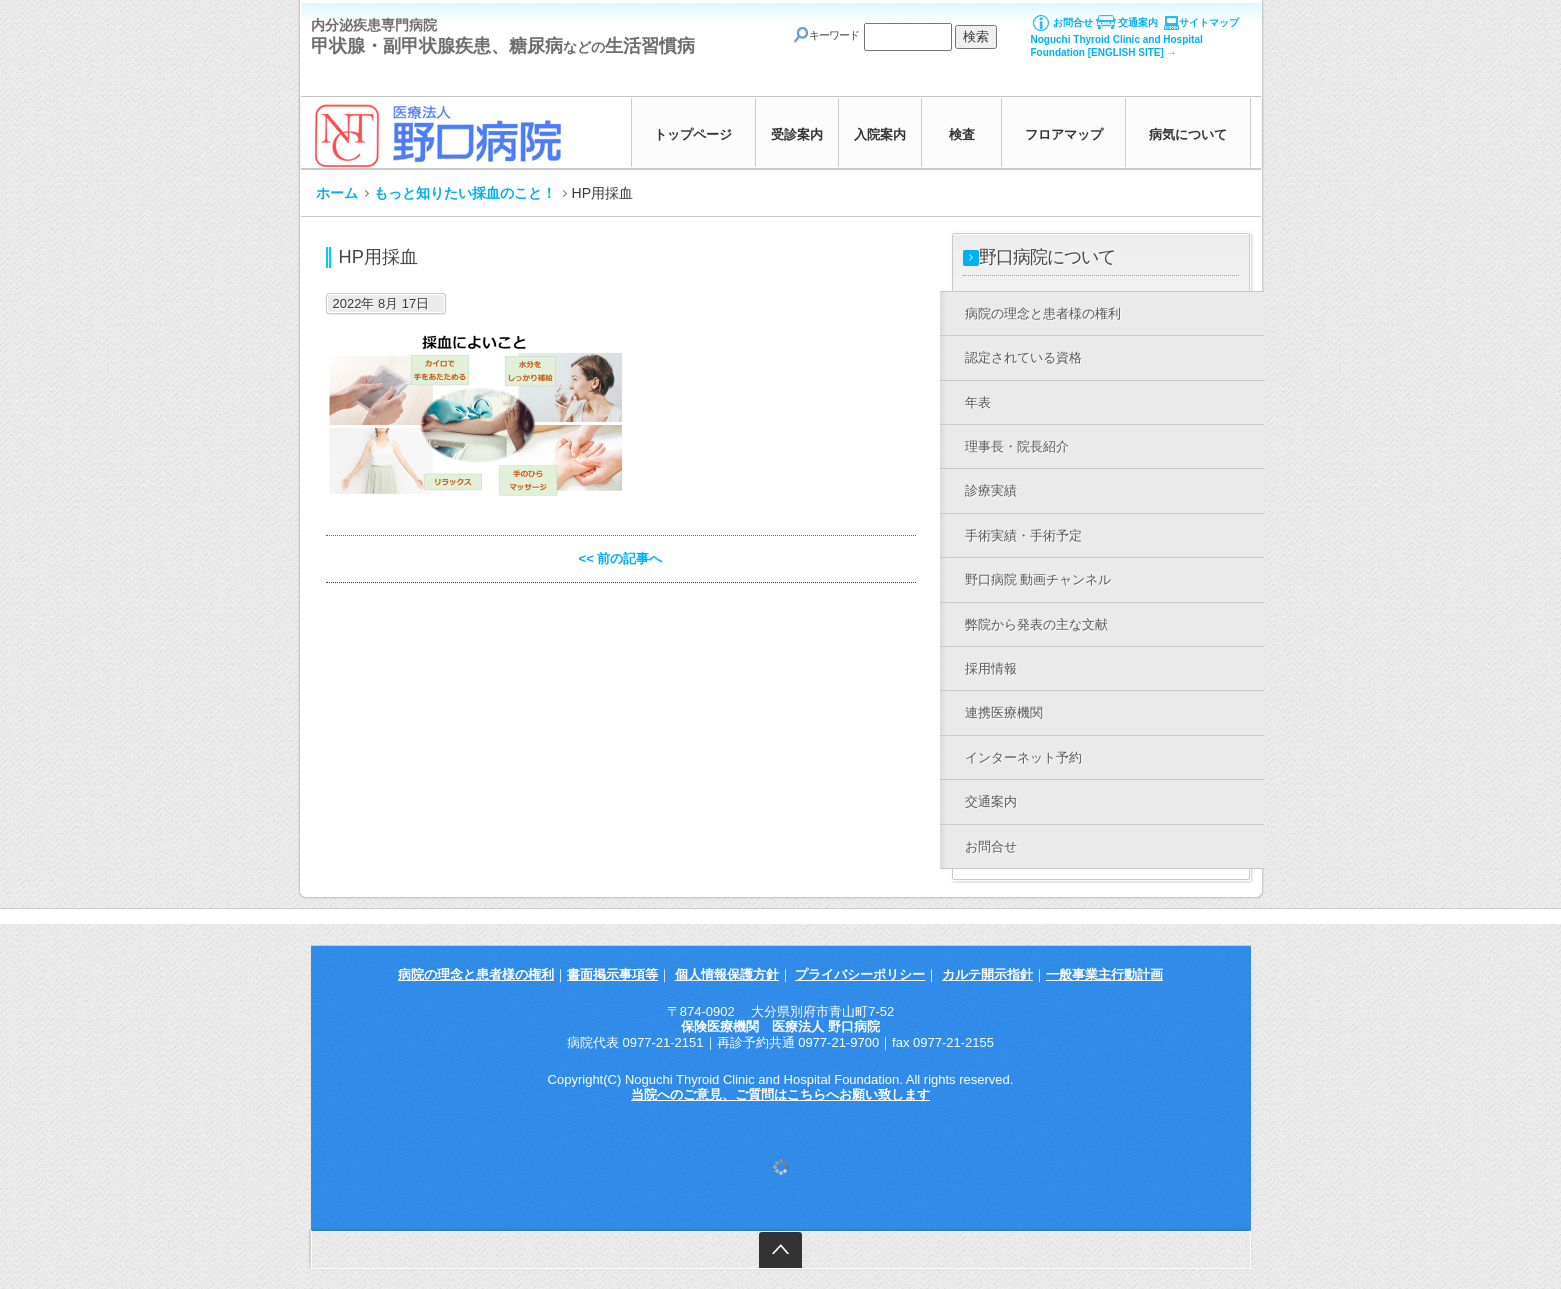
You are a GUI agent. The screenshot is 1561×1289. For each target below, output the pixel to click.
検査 (962, 134)
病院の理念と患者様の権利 (476, 974)
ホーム (337, 193)
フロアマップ (1064, 134)
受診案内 (797, 134)
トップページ (693, 134)
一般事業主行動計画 (1104, 974)
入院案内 (880, 134)
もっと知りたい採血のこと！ (465, 193)
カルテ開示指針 (987, 974)
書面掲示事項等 (612, 974)
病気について (1188, 134)
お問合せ (1073, 22)
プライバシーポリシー (860, 974)
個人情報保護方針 (727, 974)
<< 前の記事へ (621, 558)
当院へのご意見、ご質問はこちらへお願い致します (780, 1094)
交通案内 (1138, 22)
